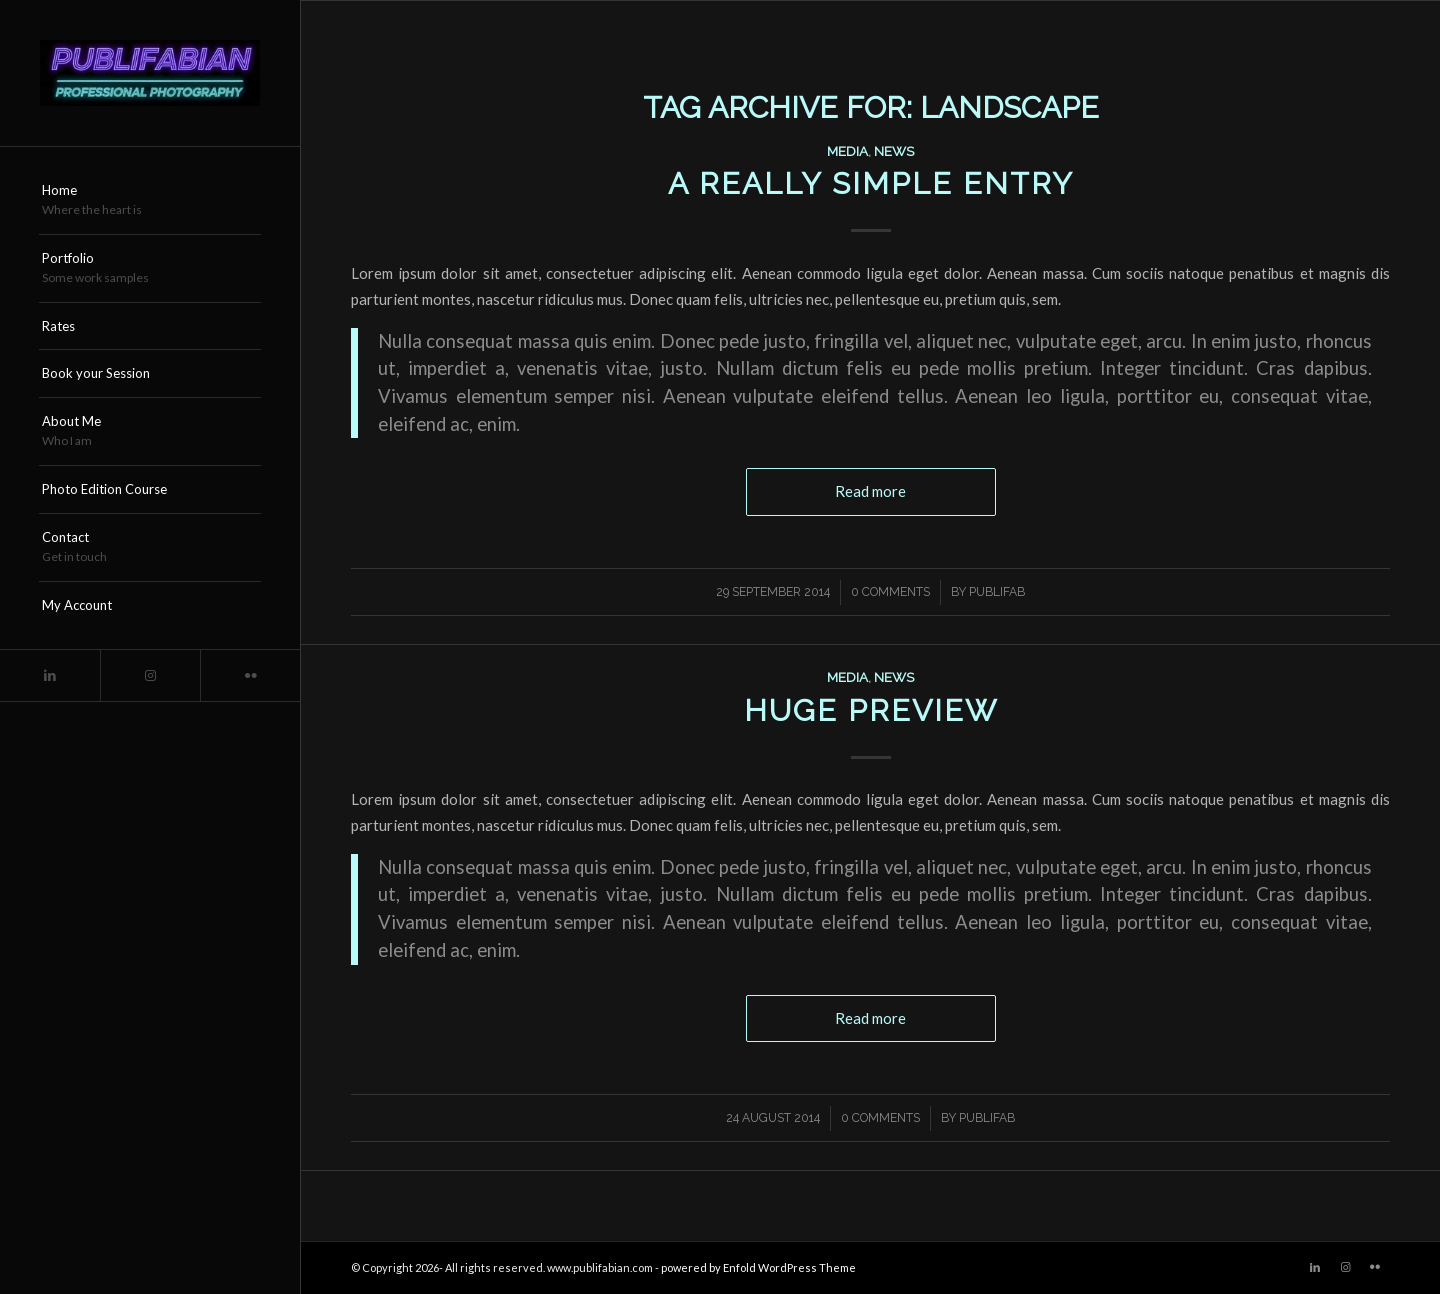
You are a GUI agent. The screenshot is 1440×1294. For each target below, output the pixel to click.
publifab (997, 592)
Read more (870, 491)
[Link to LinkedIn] (50, 675)
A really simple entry (871, 183)
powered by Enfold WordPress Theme (758, 1267)
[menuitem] (150, 201)
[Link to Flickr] (250, 675)
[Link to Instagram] (150, 675)
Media (847, 151)
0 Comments (890, 592)
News (894, 151)
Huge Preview (871, 710)
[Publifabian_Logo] (150, 73)
